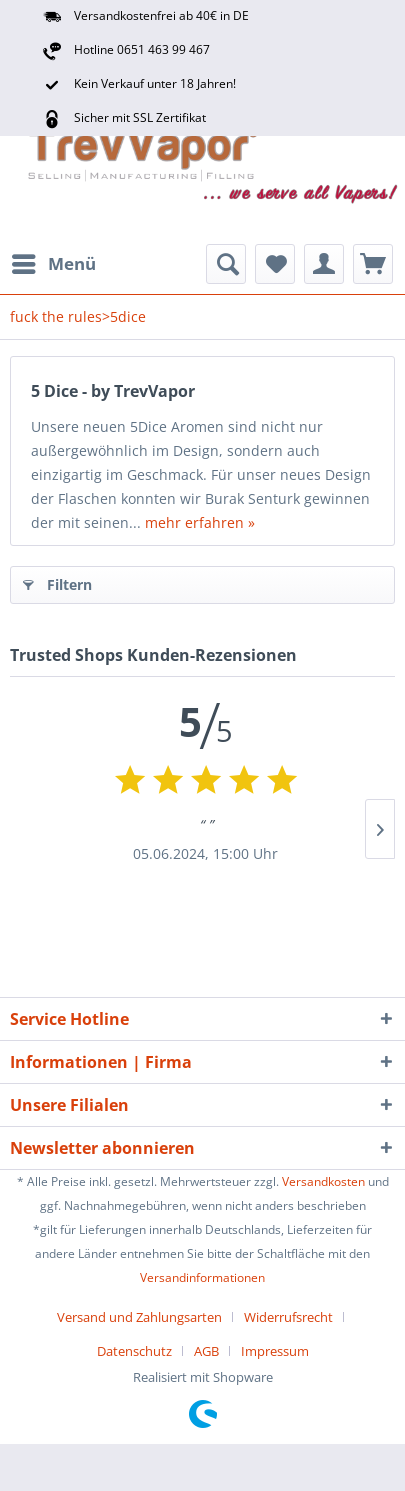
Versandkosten (323, 1181)
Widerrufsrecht (288, 1317)
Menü (54, 261)
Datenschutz (134, 1351)
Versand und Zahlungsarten (139, 1317)
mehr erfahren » (200, 522)
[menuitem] (53, 264)
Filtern (57, 581)
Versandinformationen (202, 1277)
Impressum (275, 1351)
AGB (206, 1351)
